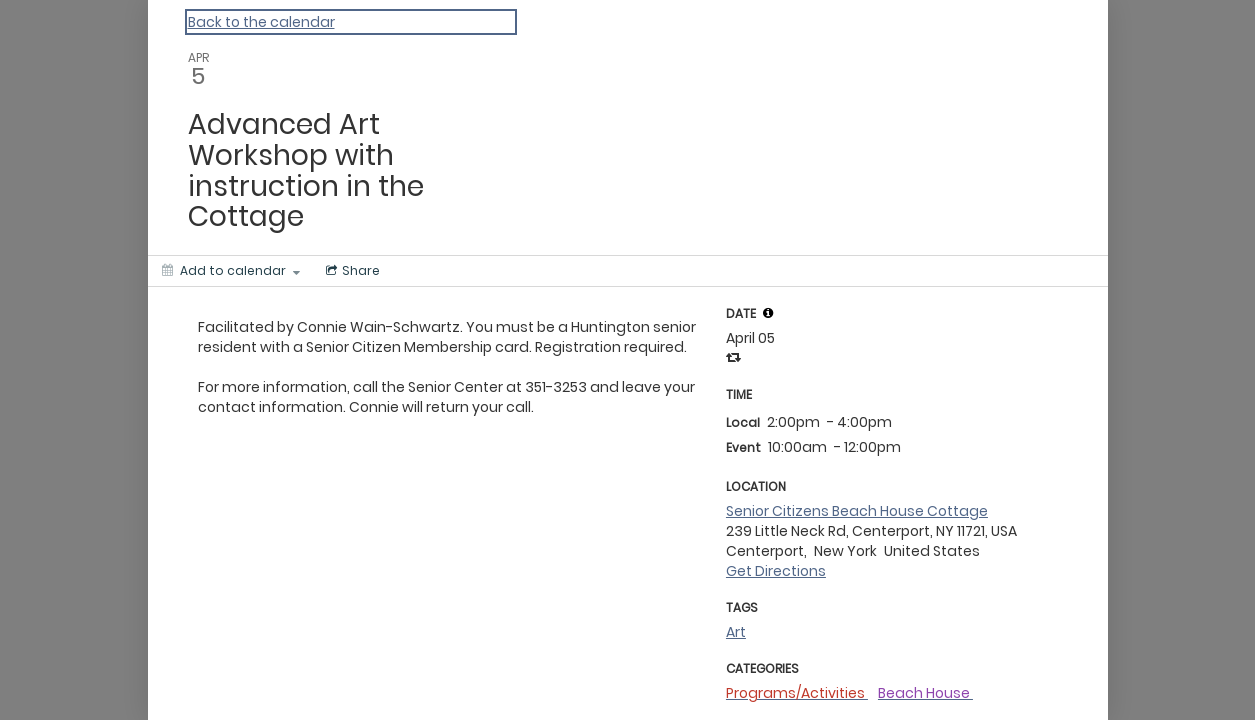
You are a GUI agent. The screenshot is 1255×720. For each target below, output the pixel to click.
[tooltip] (768, 313)
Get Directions (776, 571)
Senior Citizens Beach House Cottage (857, 511)
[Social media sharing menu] (351, 271)
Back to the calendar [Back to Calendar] (261, 22)
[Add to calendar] (231, 271)
